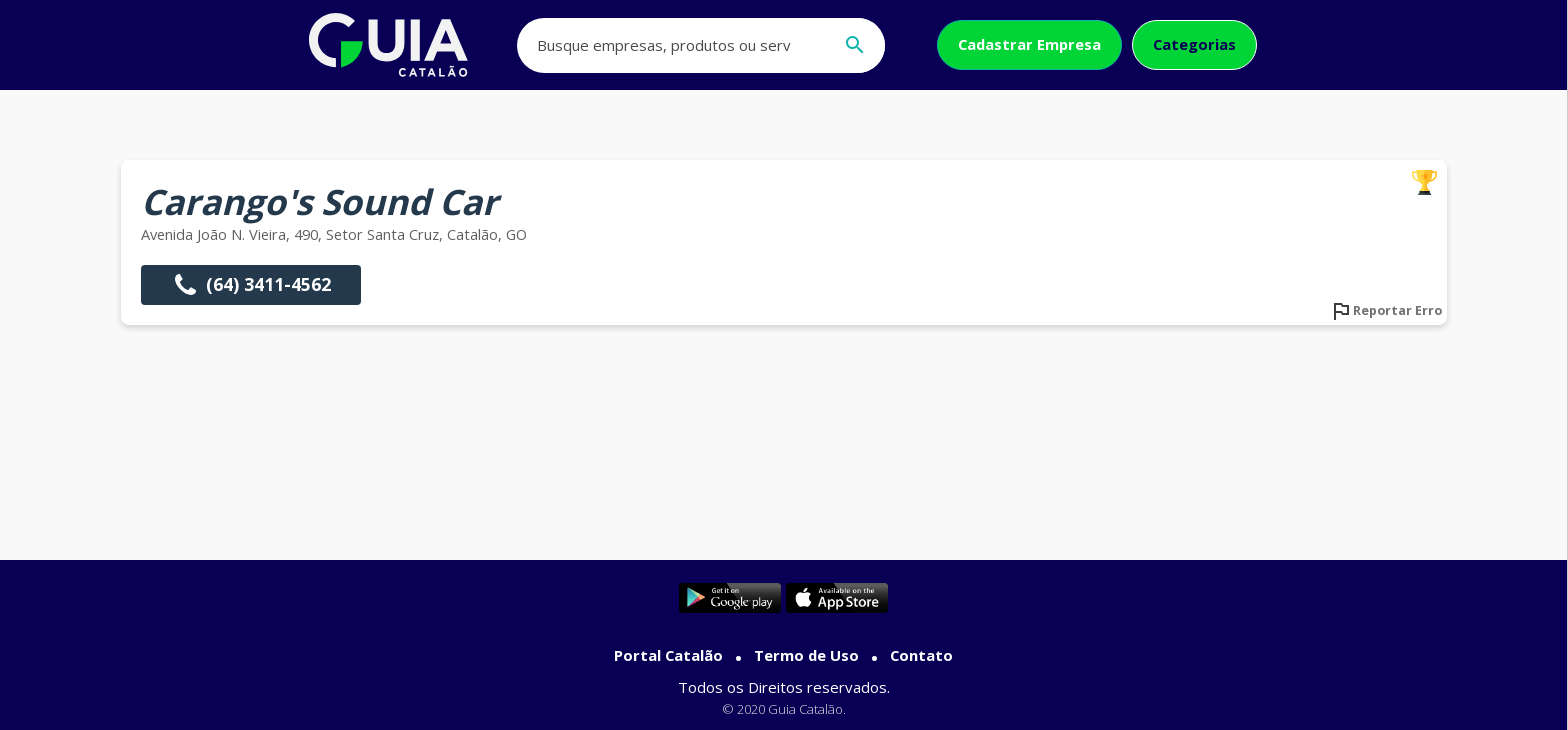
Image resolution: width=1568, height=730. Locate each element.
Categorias (1194, 44)
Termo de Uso (806, 655)
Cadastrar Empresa (1029, 44)
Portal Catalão (668, 655)
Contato (921, 655)
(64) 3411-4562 (251, 285)
